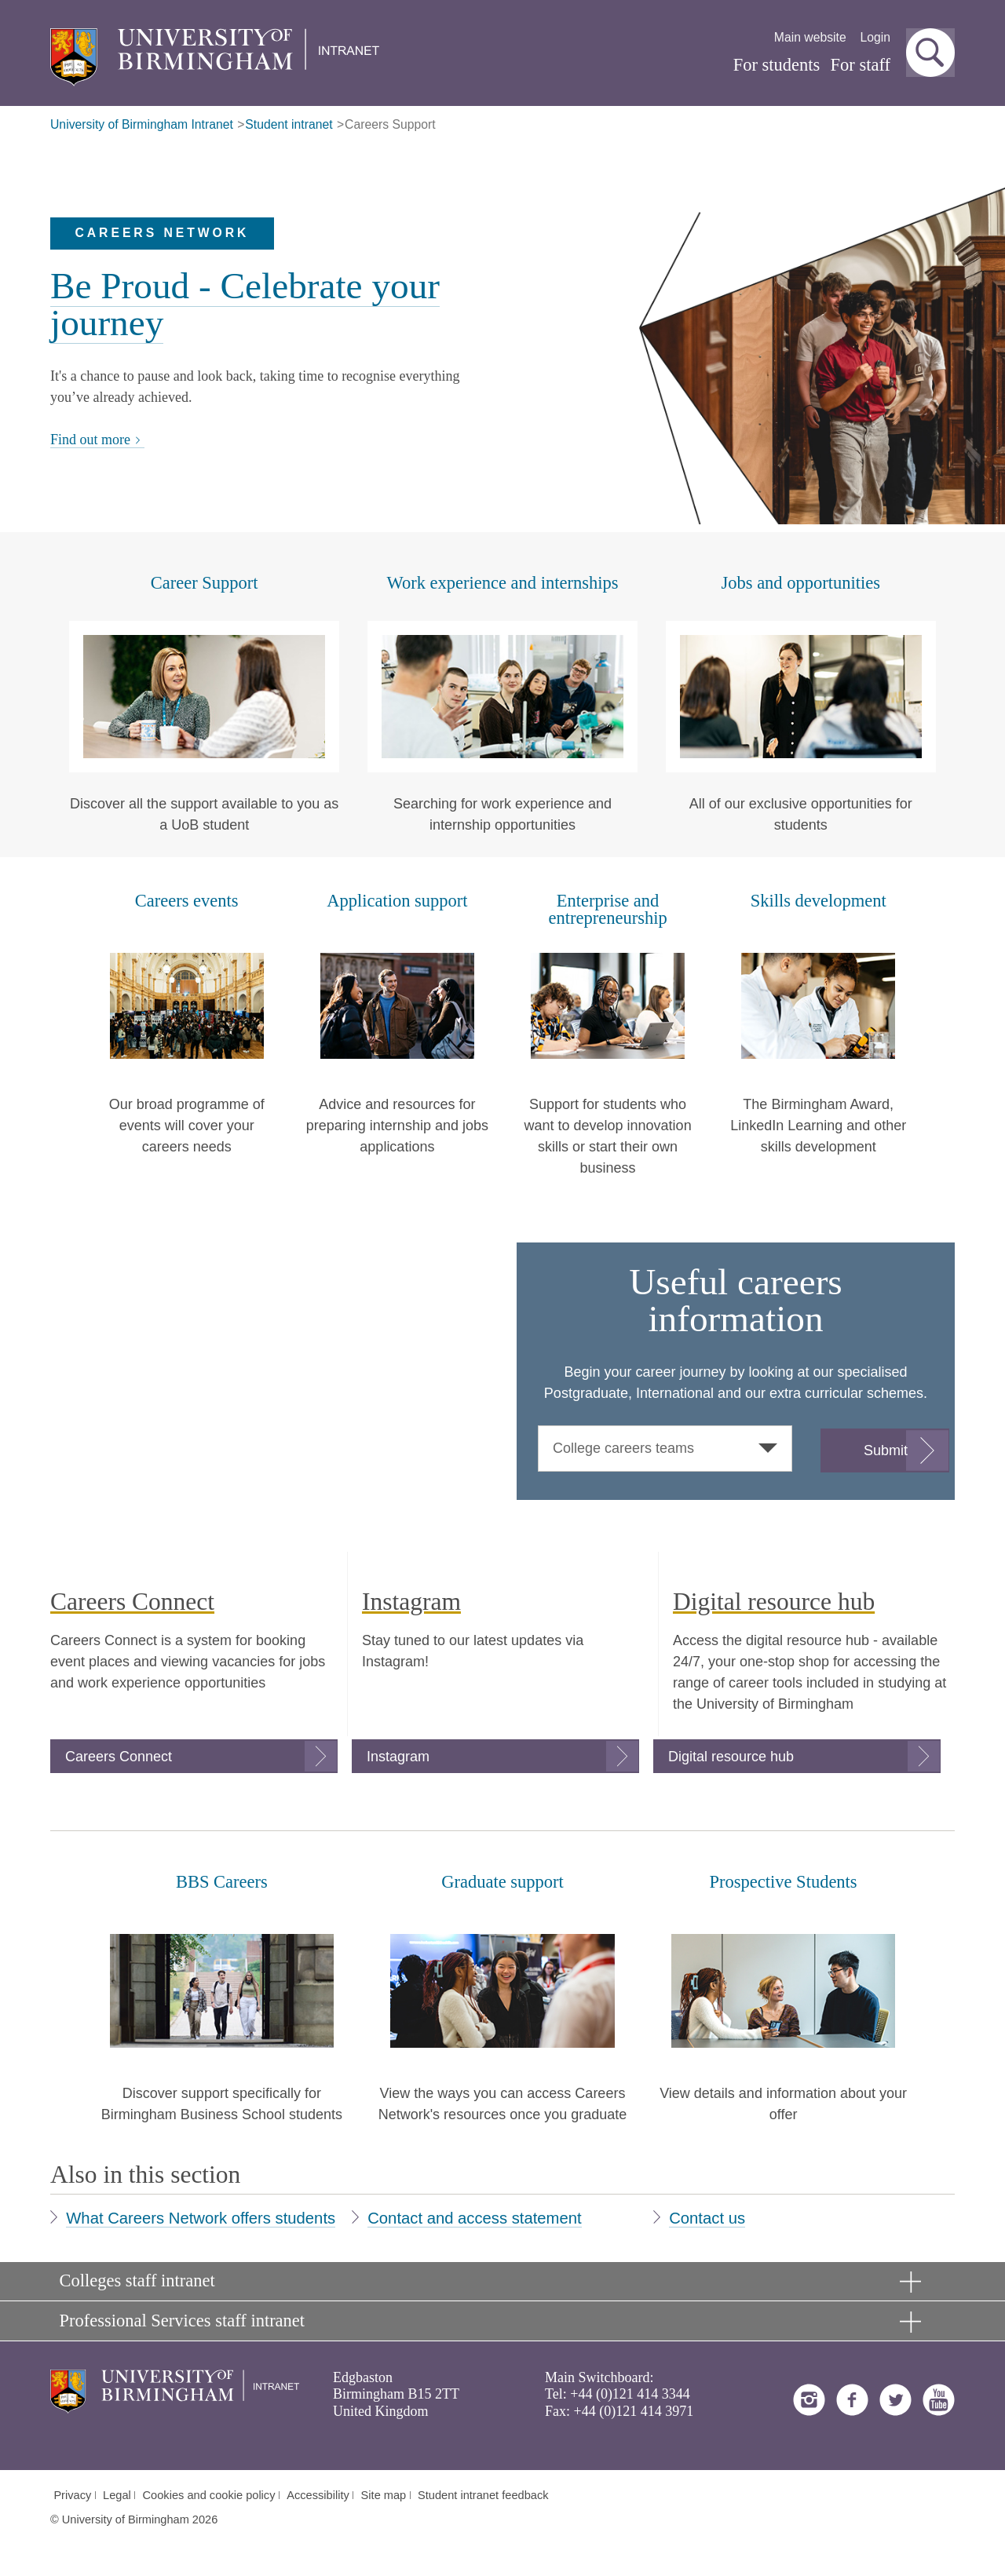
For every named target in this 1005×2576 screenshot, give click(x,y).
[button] (930, 52)
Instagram (398, 1756)
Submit (886, 1450)
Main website (810, 37)
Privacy (72, 2495)
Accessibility (318, 2495)
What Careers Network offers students (200, 2218)
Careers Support (390, 124)
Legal (117, 2495)
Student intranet (288, 124)
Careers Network (162, 232)
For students (776, 65)
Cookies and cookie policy (209, 2495)
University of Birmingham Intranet (141, 124)
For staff (860, 65)
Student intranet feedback (483, 2495)
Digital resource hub (731, 1756)
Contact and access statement (474, 2218)
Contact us (707, 2218)
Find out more (97, 439)
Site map (384, 2495)
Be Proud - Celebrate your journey (245, 304)
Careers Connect (118, 1756)
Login (875, 37)
